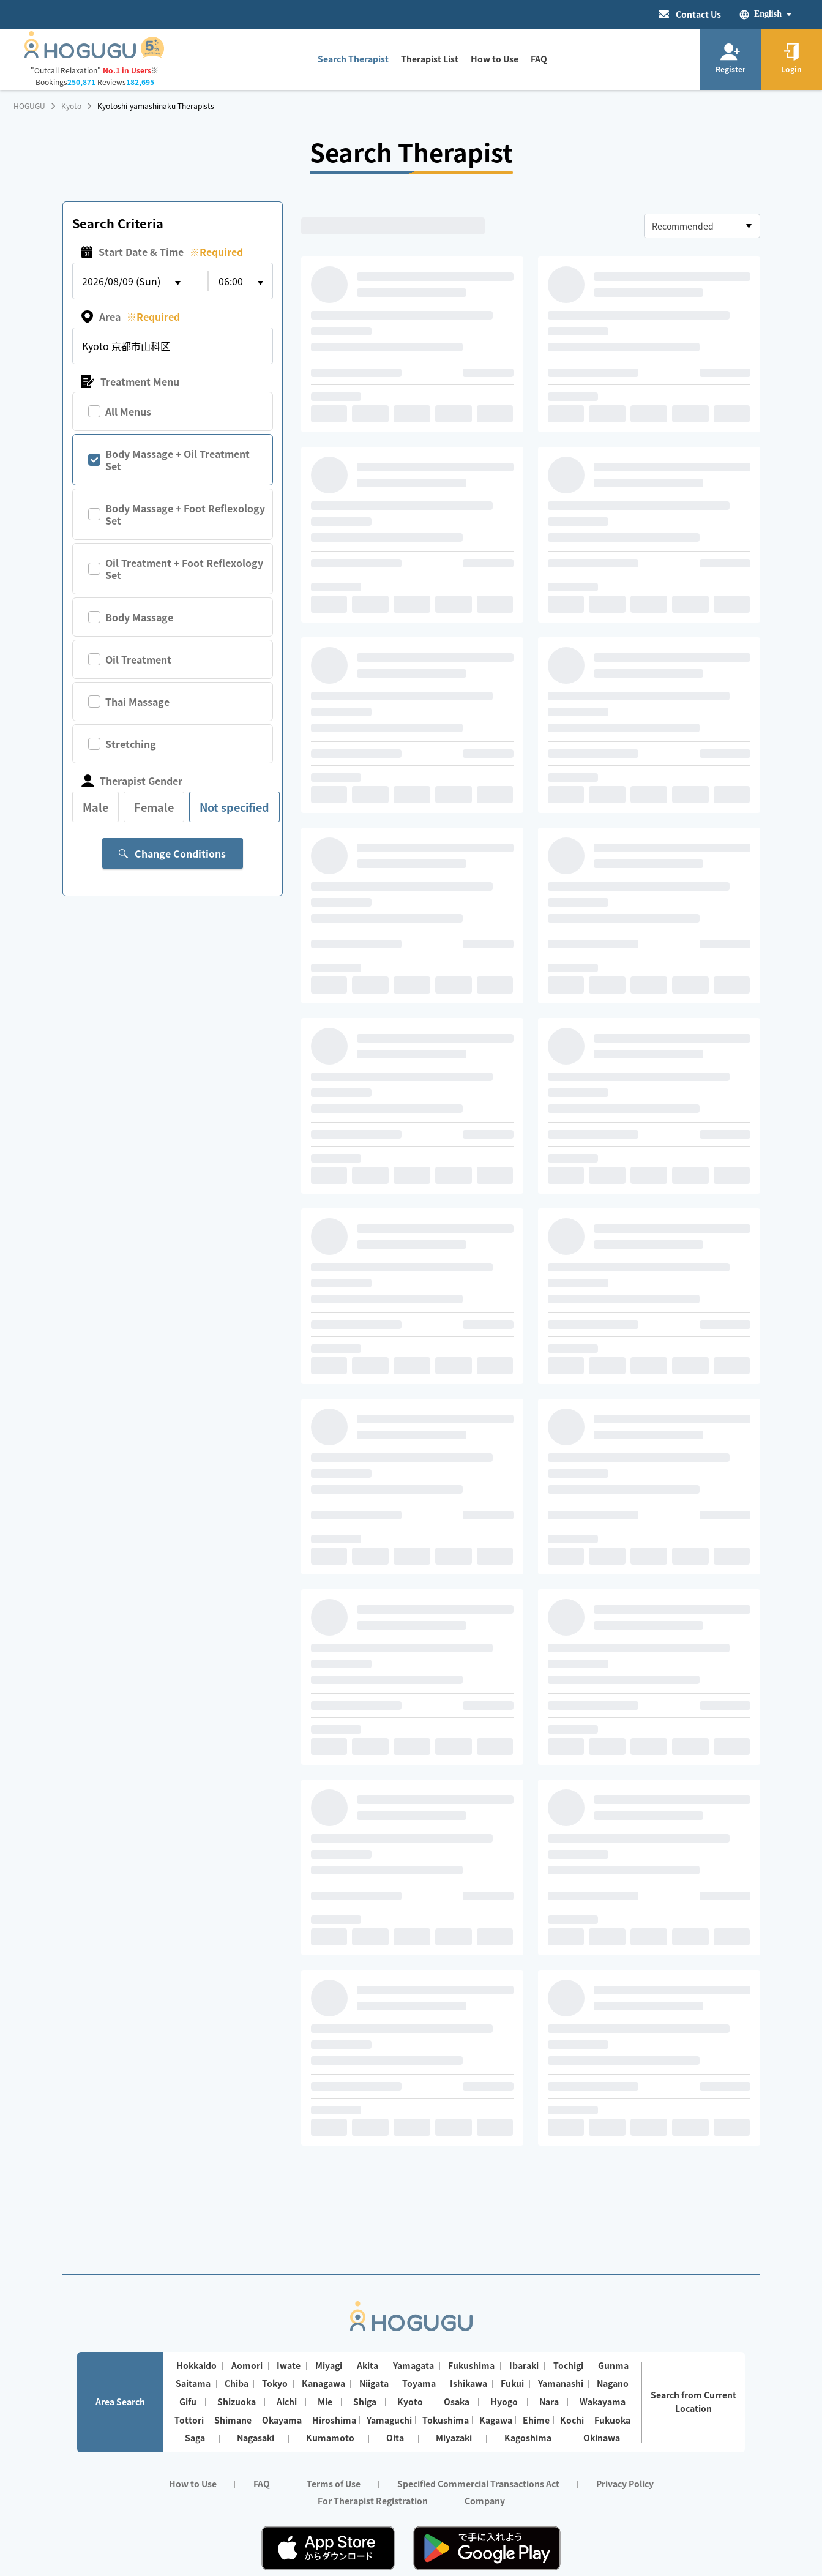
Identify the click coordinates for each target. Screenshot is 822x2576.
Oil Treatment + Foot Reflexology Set (184, 568)
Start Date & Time (162, 252)
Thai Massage (137, 701)
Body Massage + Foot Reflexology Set (185, 514)
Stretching (130, 743)
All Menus (128, 411)
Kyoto (71, 106)
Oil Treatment (138, 659)
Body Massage (139, 617)
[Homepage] (94, 54)
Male (95, 807)
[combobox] (702, 226)
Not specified (234, 807)
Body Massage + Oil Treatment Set (177, 459)
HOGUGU (29, 106)
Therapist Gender (132, 780)
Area (130, 316)
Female (154, 807)
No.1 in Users (127, 70)
